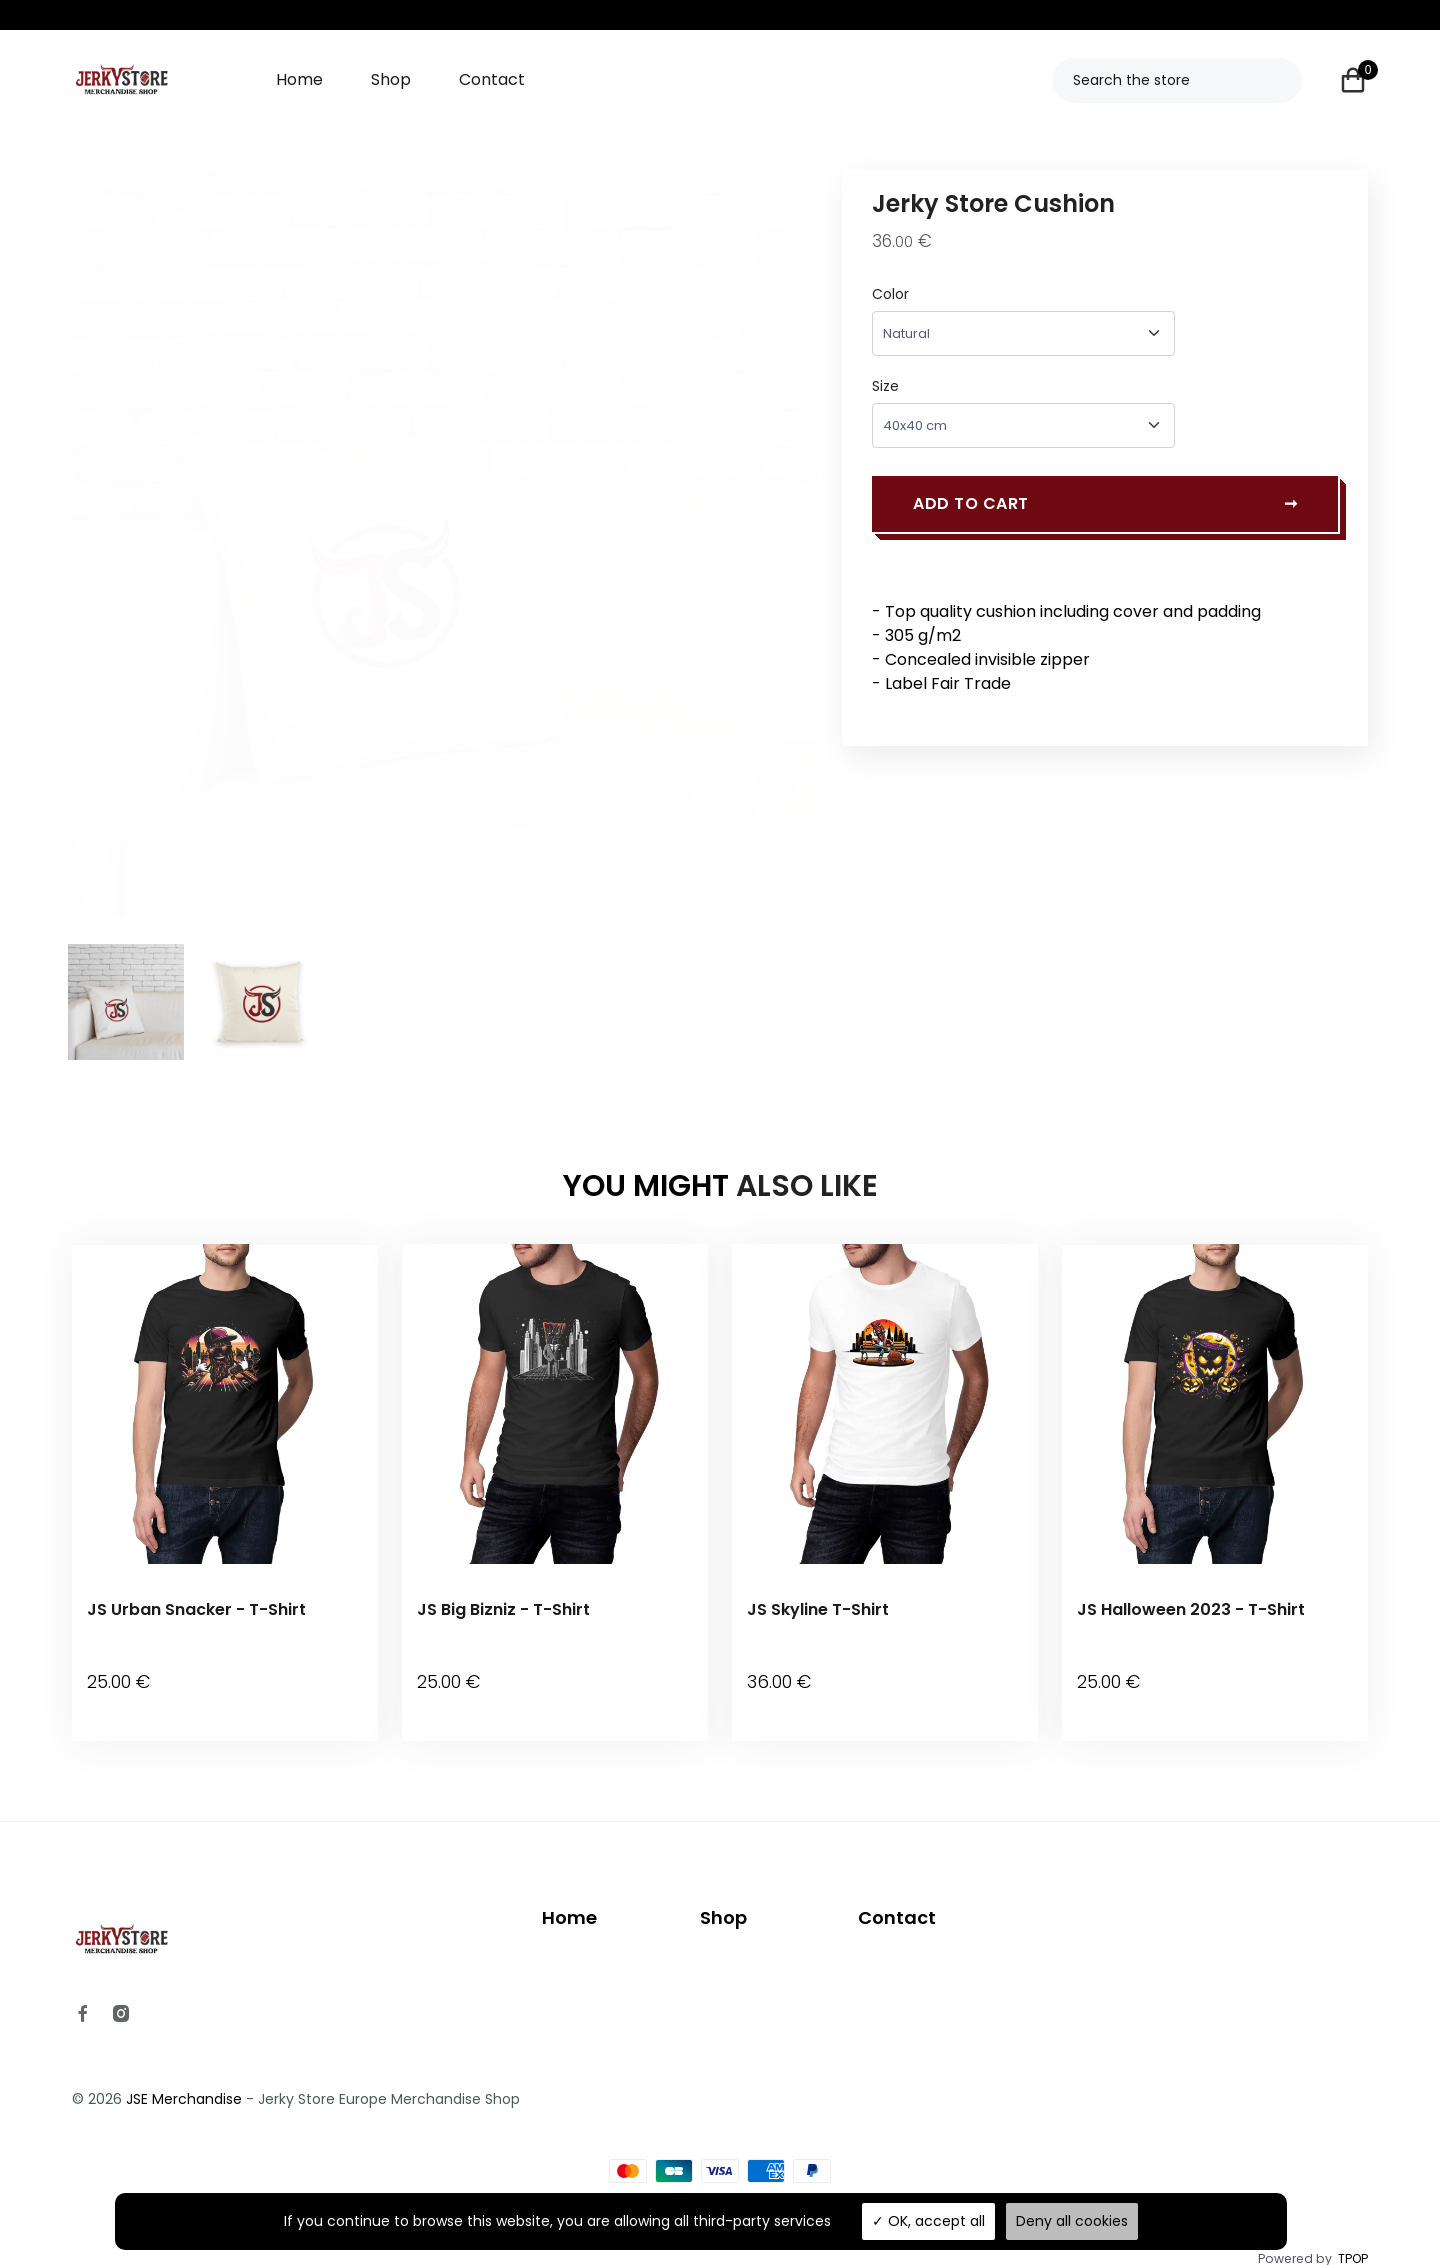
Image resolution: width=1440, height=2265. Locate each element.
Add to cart (1105, 510)
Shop (391, 79)
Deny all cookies (1072, 2221)
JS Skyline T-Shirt (818, 1609)
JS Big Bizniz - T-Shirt (503, 1609)
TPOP (1353, 2232)
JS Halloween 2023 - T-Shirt (1191, 1609)
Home (299, 79)
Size (885, 386)
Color (890, 294)
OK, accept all (928, 2221)
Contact (492, 79)
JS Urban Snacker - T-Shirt (196, 1609)
